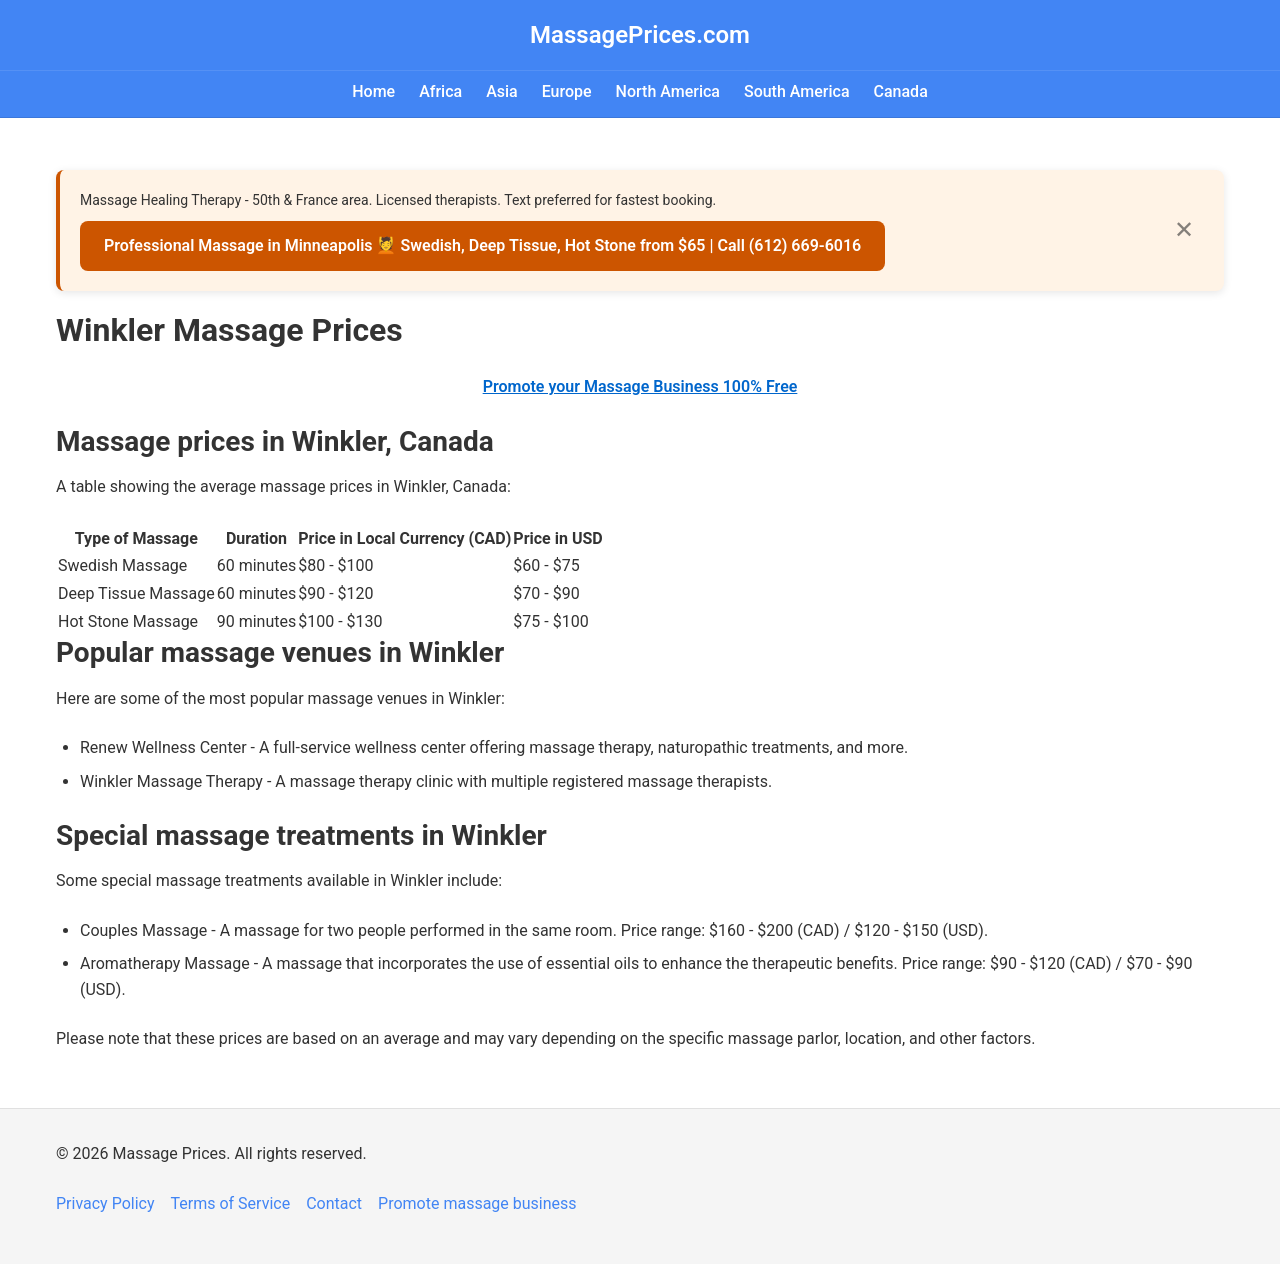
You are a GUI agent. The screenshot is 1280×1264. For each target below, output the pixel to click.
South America (797, 91)
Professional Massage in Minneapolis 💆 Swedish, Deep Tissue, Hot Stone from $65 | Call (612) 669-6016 (482, 245)
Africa (440, 91)
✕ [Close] (1184, 229)
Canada (901, 91)
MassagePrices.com (640, 35)
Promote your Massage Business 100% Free (640, 386)
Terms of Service (231, 1203)
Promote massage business (477, 1203)
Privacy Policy (105, 1203)
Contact (334, 1203)
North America (668, 91)
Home (373, 91)
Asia (502, 91)
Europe (567, 91)
